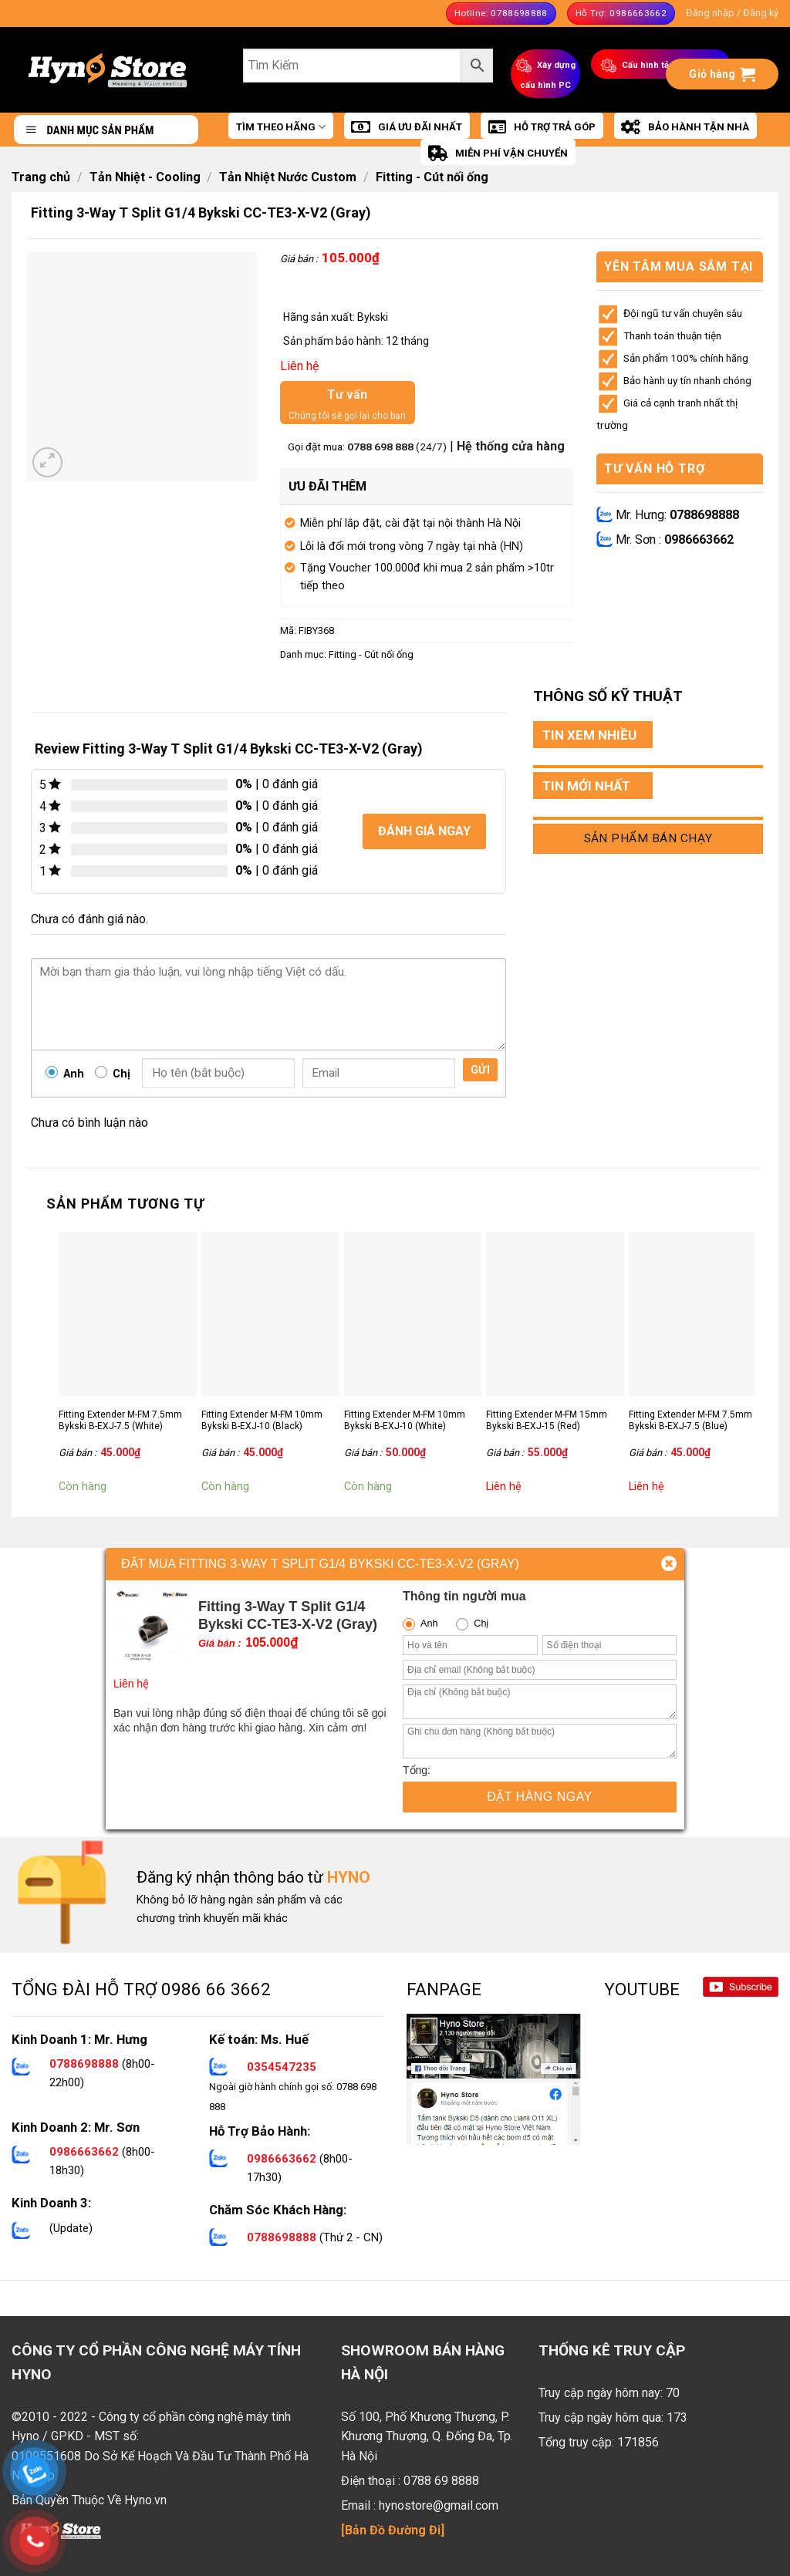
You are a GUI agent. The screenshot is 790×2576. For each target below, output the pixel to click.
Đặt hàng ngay (539, 1796)
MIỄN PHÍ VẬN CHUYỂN (498, 153)
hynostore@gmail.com (438, 2505)
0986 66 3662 (216, 1989)
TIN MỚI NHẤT (586, 786)
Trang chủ (41, 177)
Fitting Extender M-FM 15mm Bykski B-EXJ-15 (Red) (546, 1420)
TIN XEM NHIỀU (589, 735)
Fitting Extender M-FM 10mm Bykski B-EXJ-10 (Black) (261, 1420)
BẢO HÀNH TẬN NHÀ (685, 127)
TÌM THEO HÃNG (281, 127)
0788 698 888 (381, 446)
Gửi (480, 1070)
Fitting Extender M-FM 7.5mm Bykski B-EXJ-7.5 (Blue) (690, 1420)
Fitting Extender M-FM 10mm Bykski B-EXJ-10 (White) (404, 1420)
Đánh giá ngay (424, 831)
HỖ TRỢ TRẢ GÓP (542, 127)
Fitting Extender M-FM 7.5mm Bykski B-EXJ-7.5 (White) (120, 1420)
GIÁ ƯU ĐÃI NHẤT (406, 127)
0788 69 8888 (441, 2480)
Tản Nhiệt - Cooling (145, 177)
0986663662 (699, 539)
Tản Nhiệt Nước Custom (287, 177)
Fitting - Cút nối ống (432, 177)
